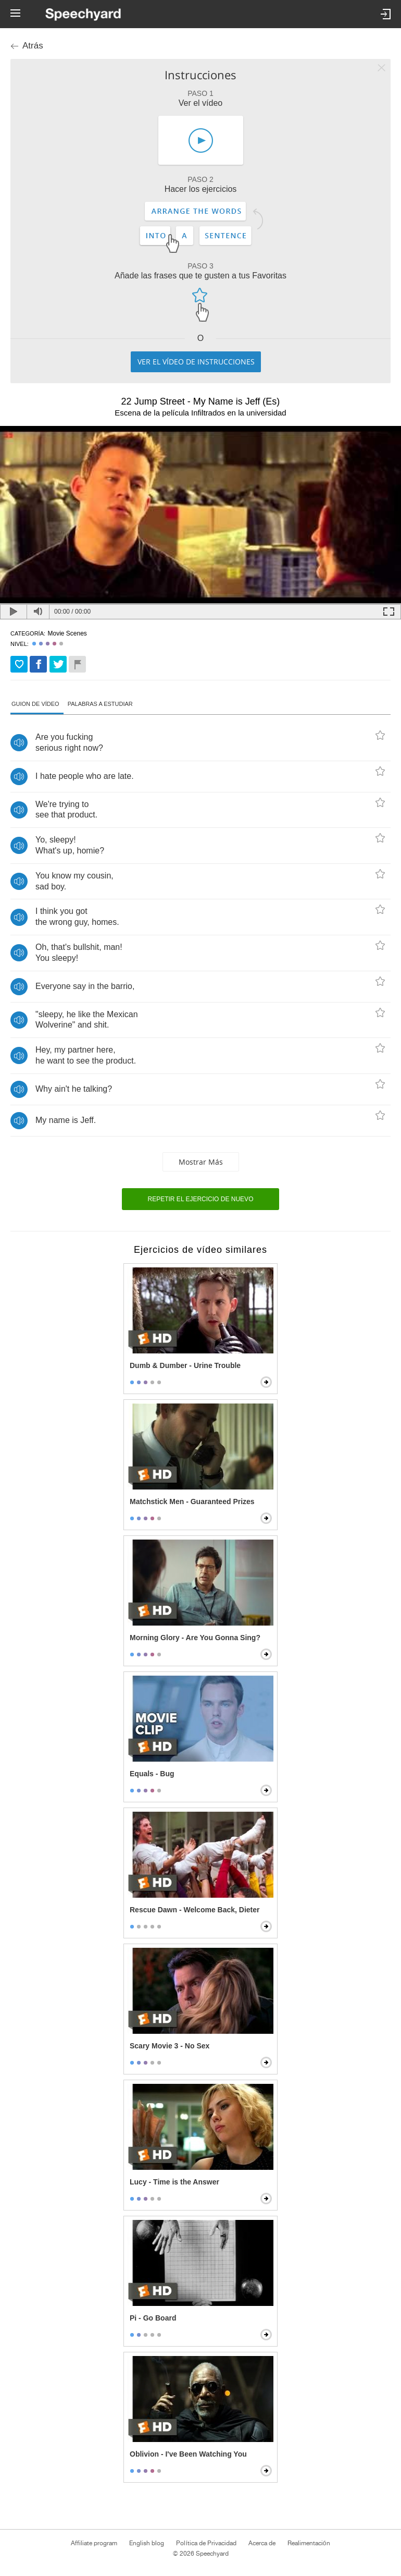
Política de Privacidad (206, 2543)
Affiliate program (94, 2543)
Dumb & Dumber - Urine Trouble (185, 1365)
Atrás (32, 45)
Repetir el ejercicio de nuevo (201, 1199)
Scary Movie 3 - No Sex (169, 2046)
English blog (146, 2543)
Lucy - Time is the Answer (174, 2182)
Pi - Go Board (153, 2318)
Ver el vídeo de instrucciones (196, 362)
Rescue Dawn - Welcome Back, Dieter (195, 1910)
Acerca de (261, 2543)
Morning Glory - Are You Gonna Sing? (195, 1637)
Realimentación (308, 2543)
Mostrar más (201, 1162)
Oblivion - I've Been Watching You (188, 2454)
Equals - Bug (152, 1773)
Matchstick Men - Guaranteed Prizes (192, 1501)
